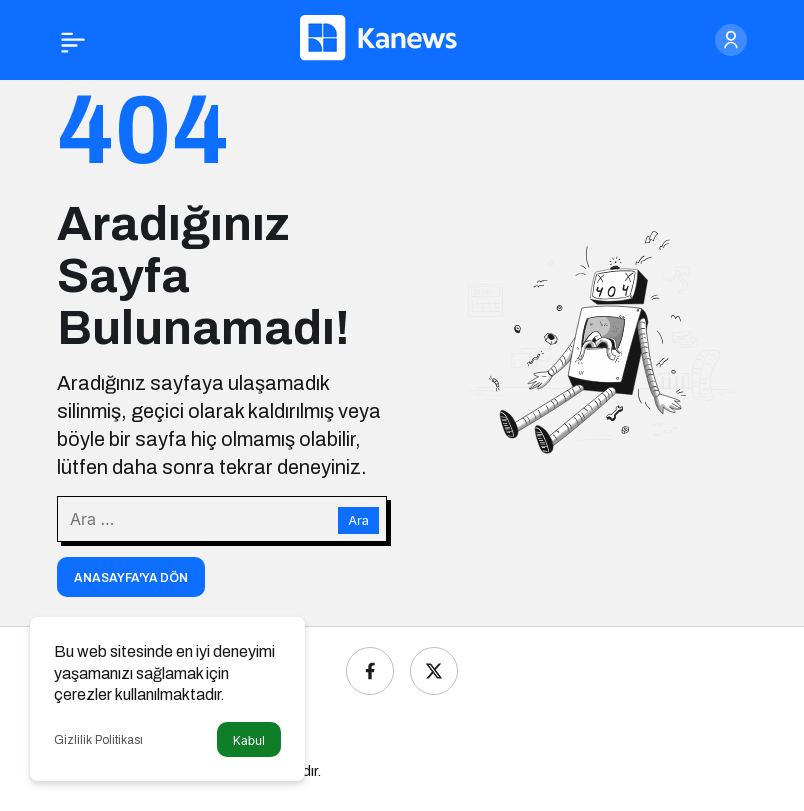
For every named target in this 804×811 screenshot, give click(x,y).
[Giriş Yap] (731, 40)
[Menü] (73, 40)
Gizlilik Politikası (98, 740)
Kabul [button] (249, 740)
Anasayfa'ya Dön (131, 578)
